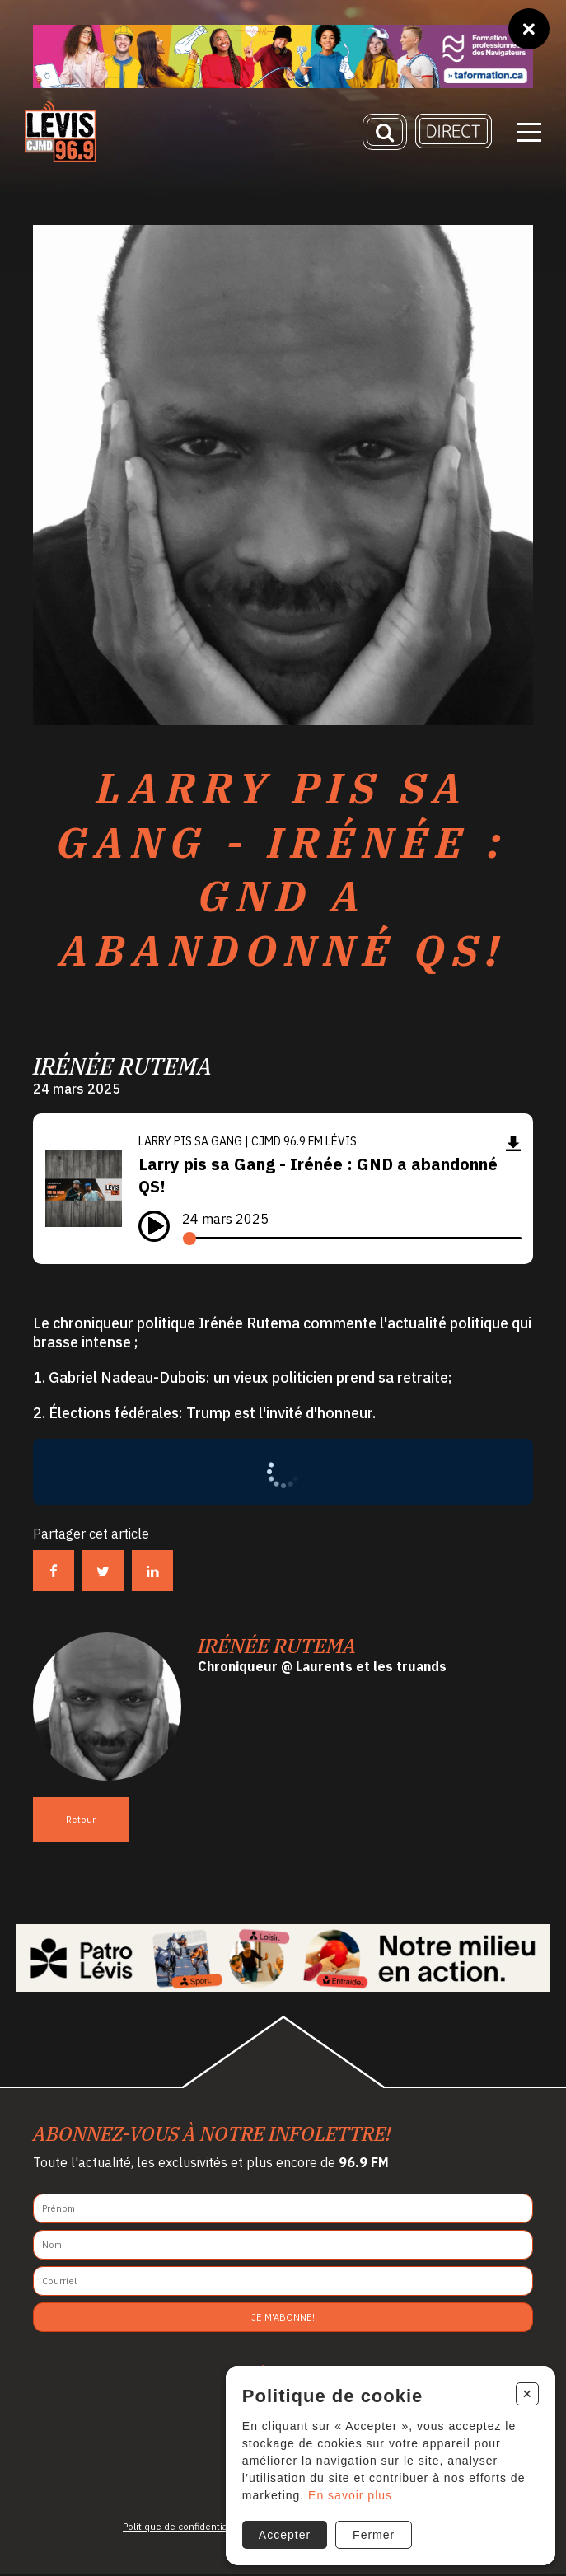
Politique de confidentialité (182, 2528)
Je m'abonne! (283, 2319)
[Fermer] (529, 28)
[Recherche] (385, 133)
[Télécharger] (513, 1145)
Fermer (374, 2534)
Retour (81, 1821)
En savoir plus (350, 2494)
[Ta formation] (283, 56)
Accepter (284, 2534)
